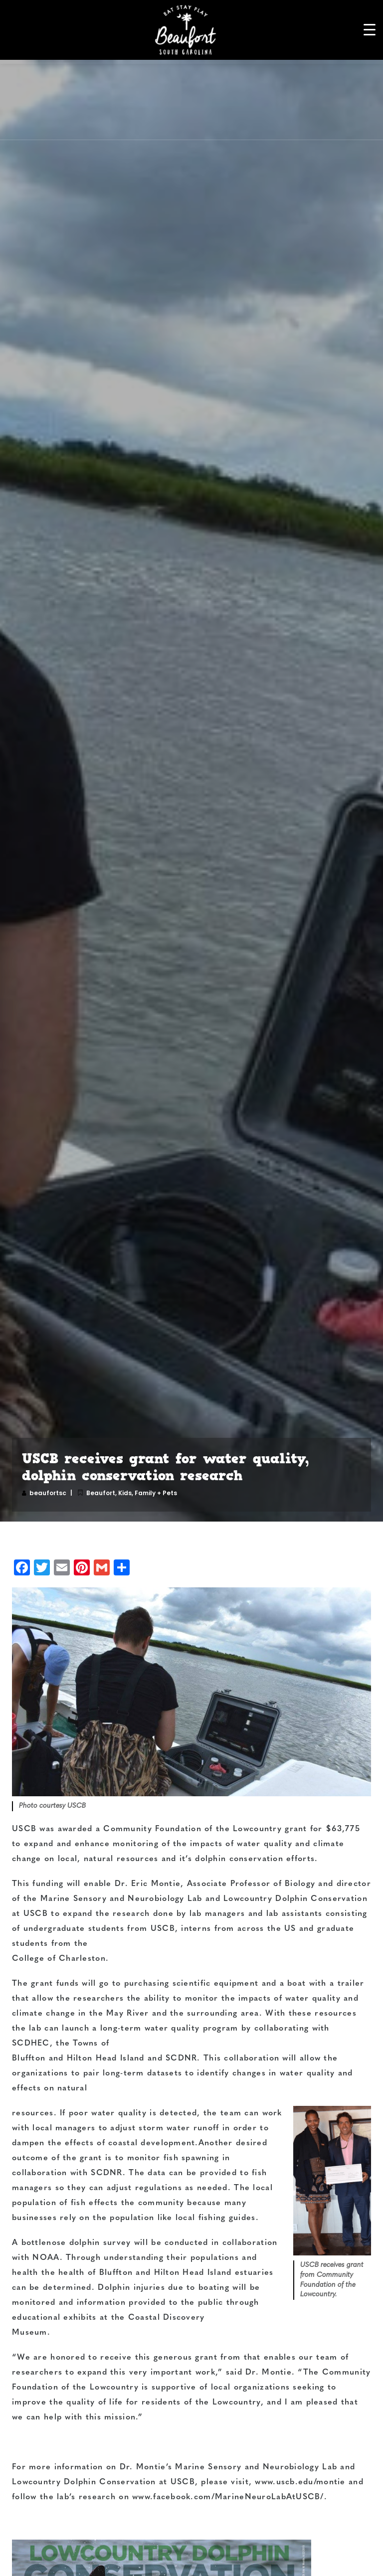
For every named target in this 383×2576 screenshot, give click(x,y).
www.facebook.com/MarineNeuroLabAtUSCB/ (226, 2497)
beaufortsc (47, 1493)
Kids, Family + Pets (147, 1493)
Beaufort (100, 1493)
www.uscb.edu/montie (300, 2482)
